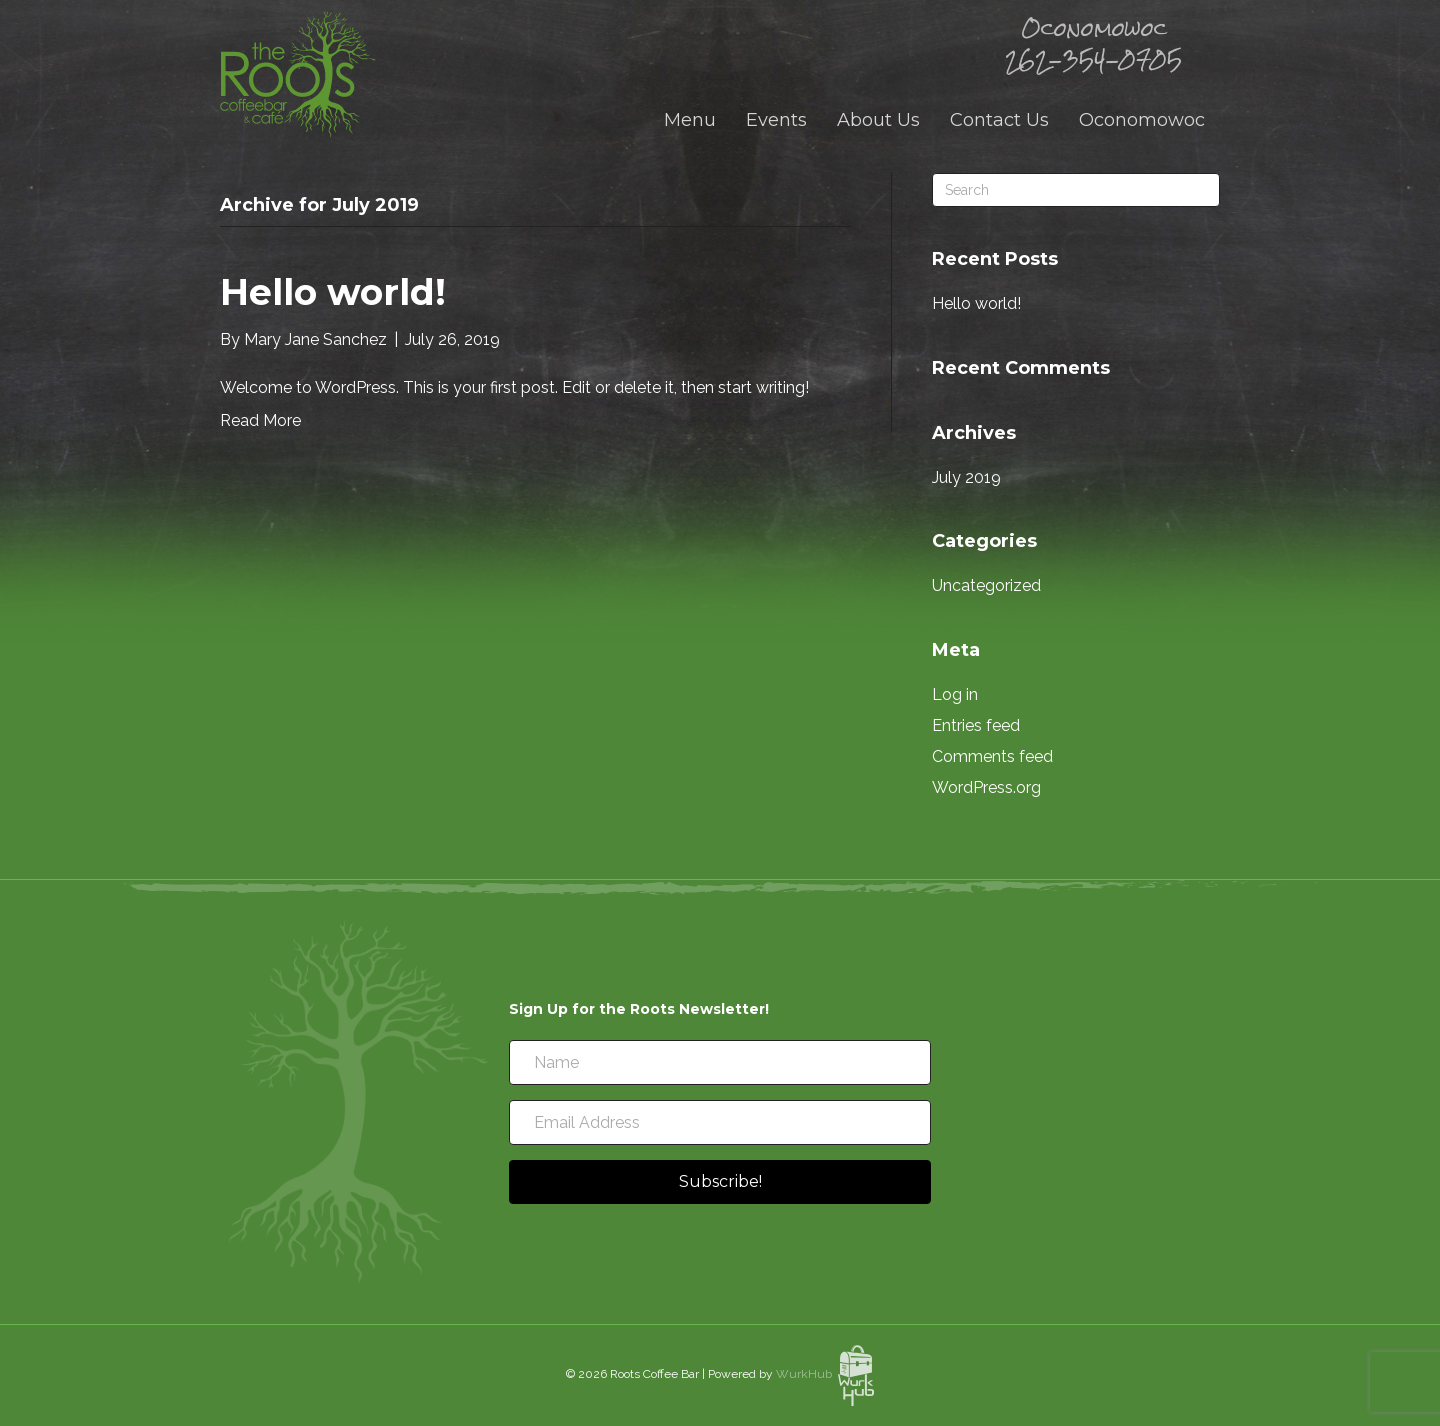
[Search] (1076, 190)
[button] (720, 1182)
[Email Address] (720, 1122)
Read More (260, 420)
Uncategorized (986, 585)
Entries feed (976, 725)
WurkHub (825, 1374)
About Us (878, 120)
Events (776, 120)
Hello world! (333, 292)
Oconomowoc (1142, 120)
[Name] (720, 1062)
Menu (690, 120)
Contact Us (999, 120)
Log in (955, 694)
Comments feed (992, 756)
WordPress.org (986, 787)
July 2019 (966, 477)
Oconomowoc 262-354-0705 (1093, 44)
